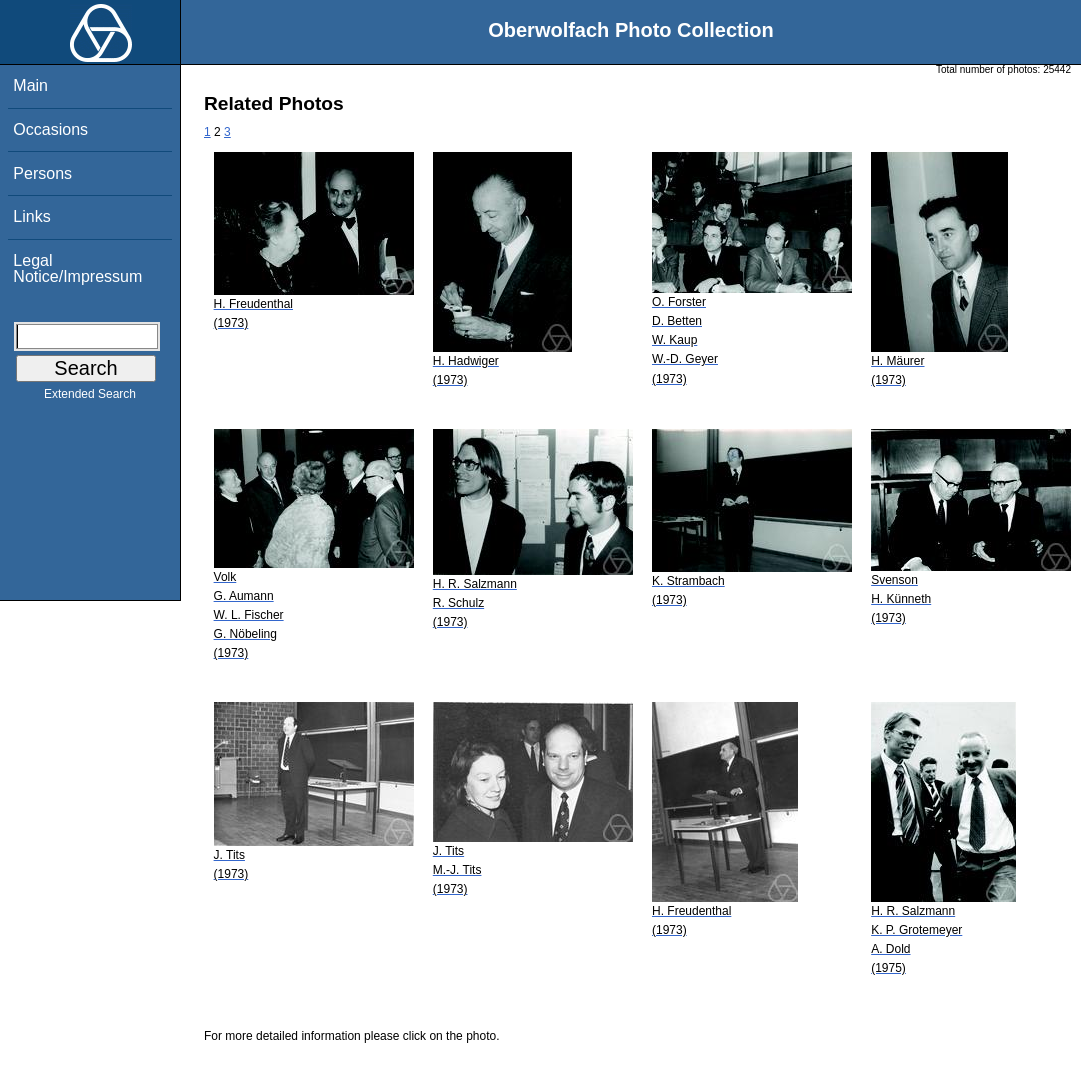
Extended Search (90, 398)
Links (31, 216)
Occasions (50, 129)
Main (30, 85)
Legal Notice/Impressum (77, 268)
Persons (42, 173)
